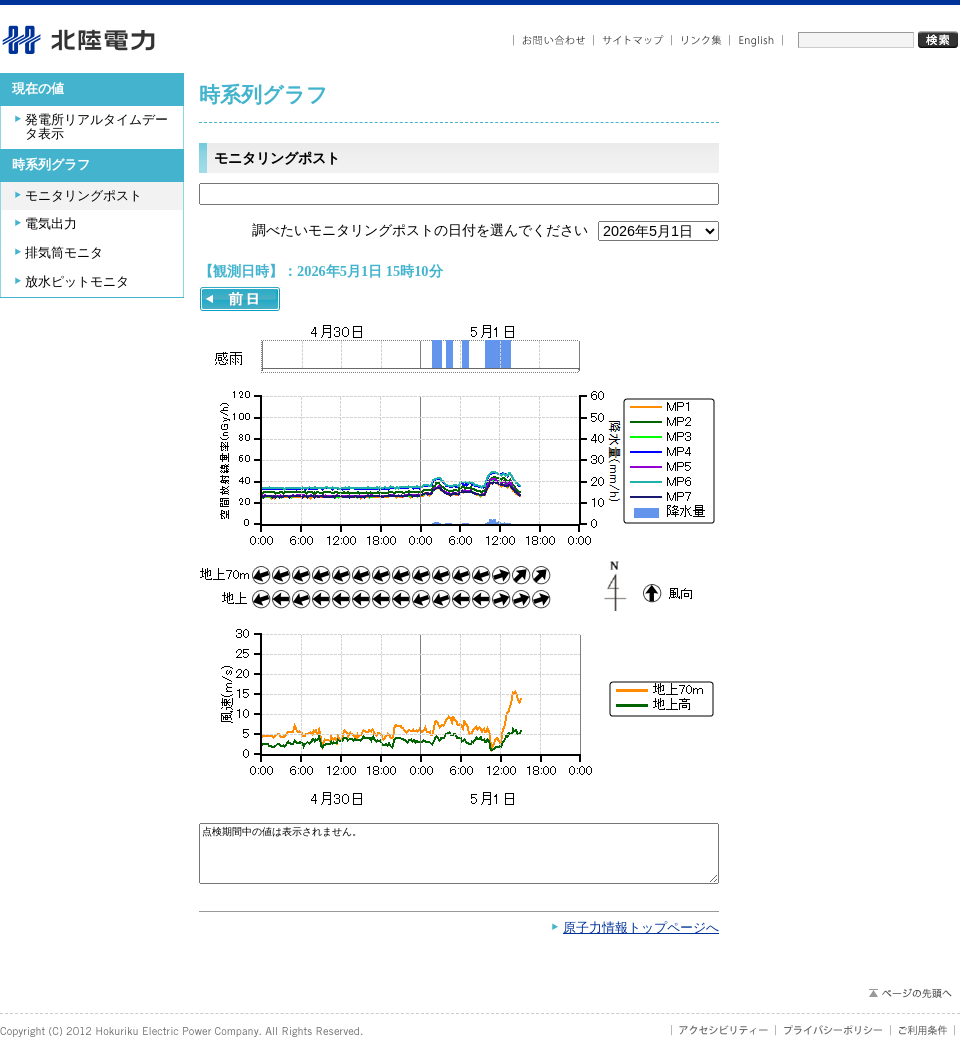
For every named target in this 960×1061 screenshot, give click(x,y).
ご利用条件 (923, 1040)
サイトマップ (633, 40)
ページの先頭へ (909, 1003)
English (756, 40)
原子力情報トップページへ (641, 938)
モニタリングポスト (83, 196)
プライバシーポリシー (833, 1040)
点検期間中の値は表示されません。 (459, 858)
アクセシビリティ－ (723, 1040)
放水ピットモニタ (77, 282)
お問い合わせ (553, 40)
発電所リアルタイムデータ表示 (96, 127)
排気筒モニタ (64, 253)
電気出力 (51, 224)
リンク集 (701, 40)
